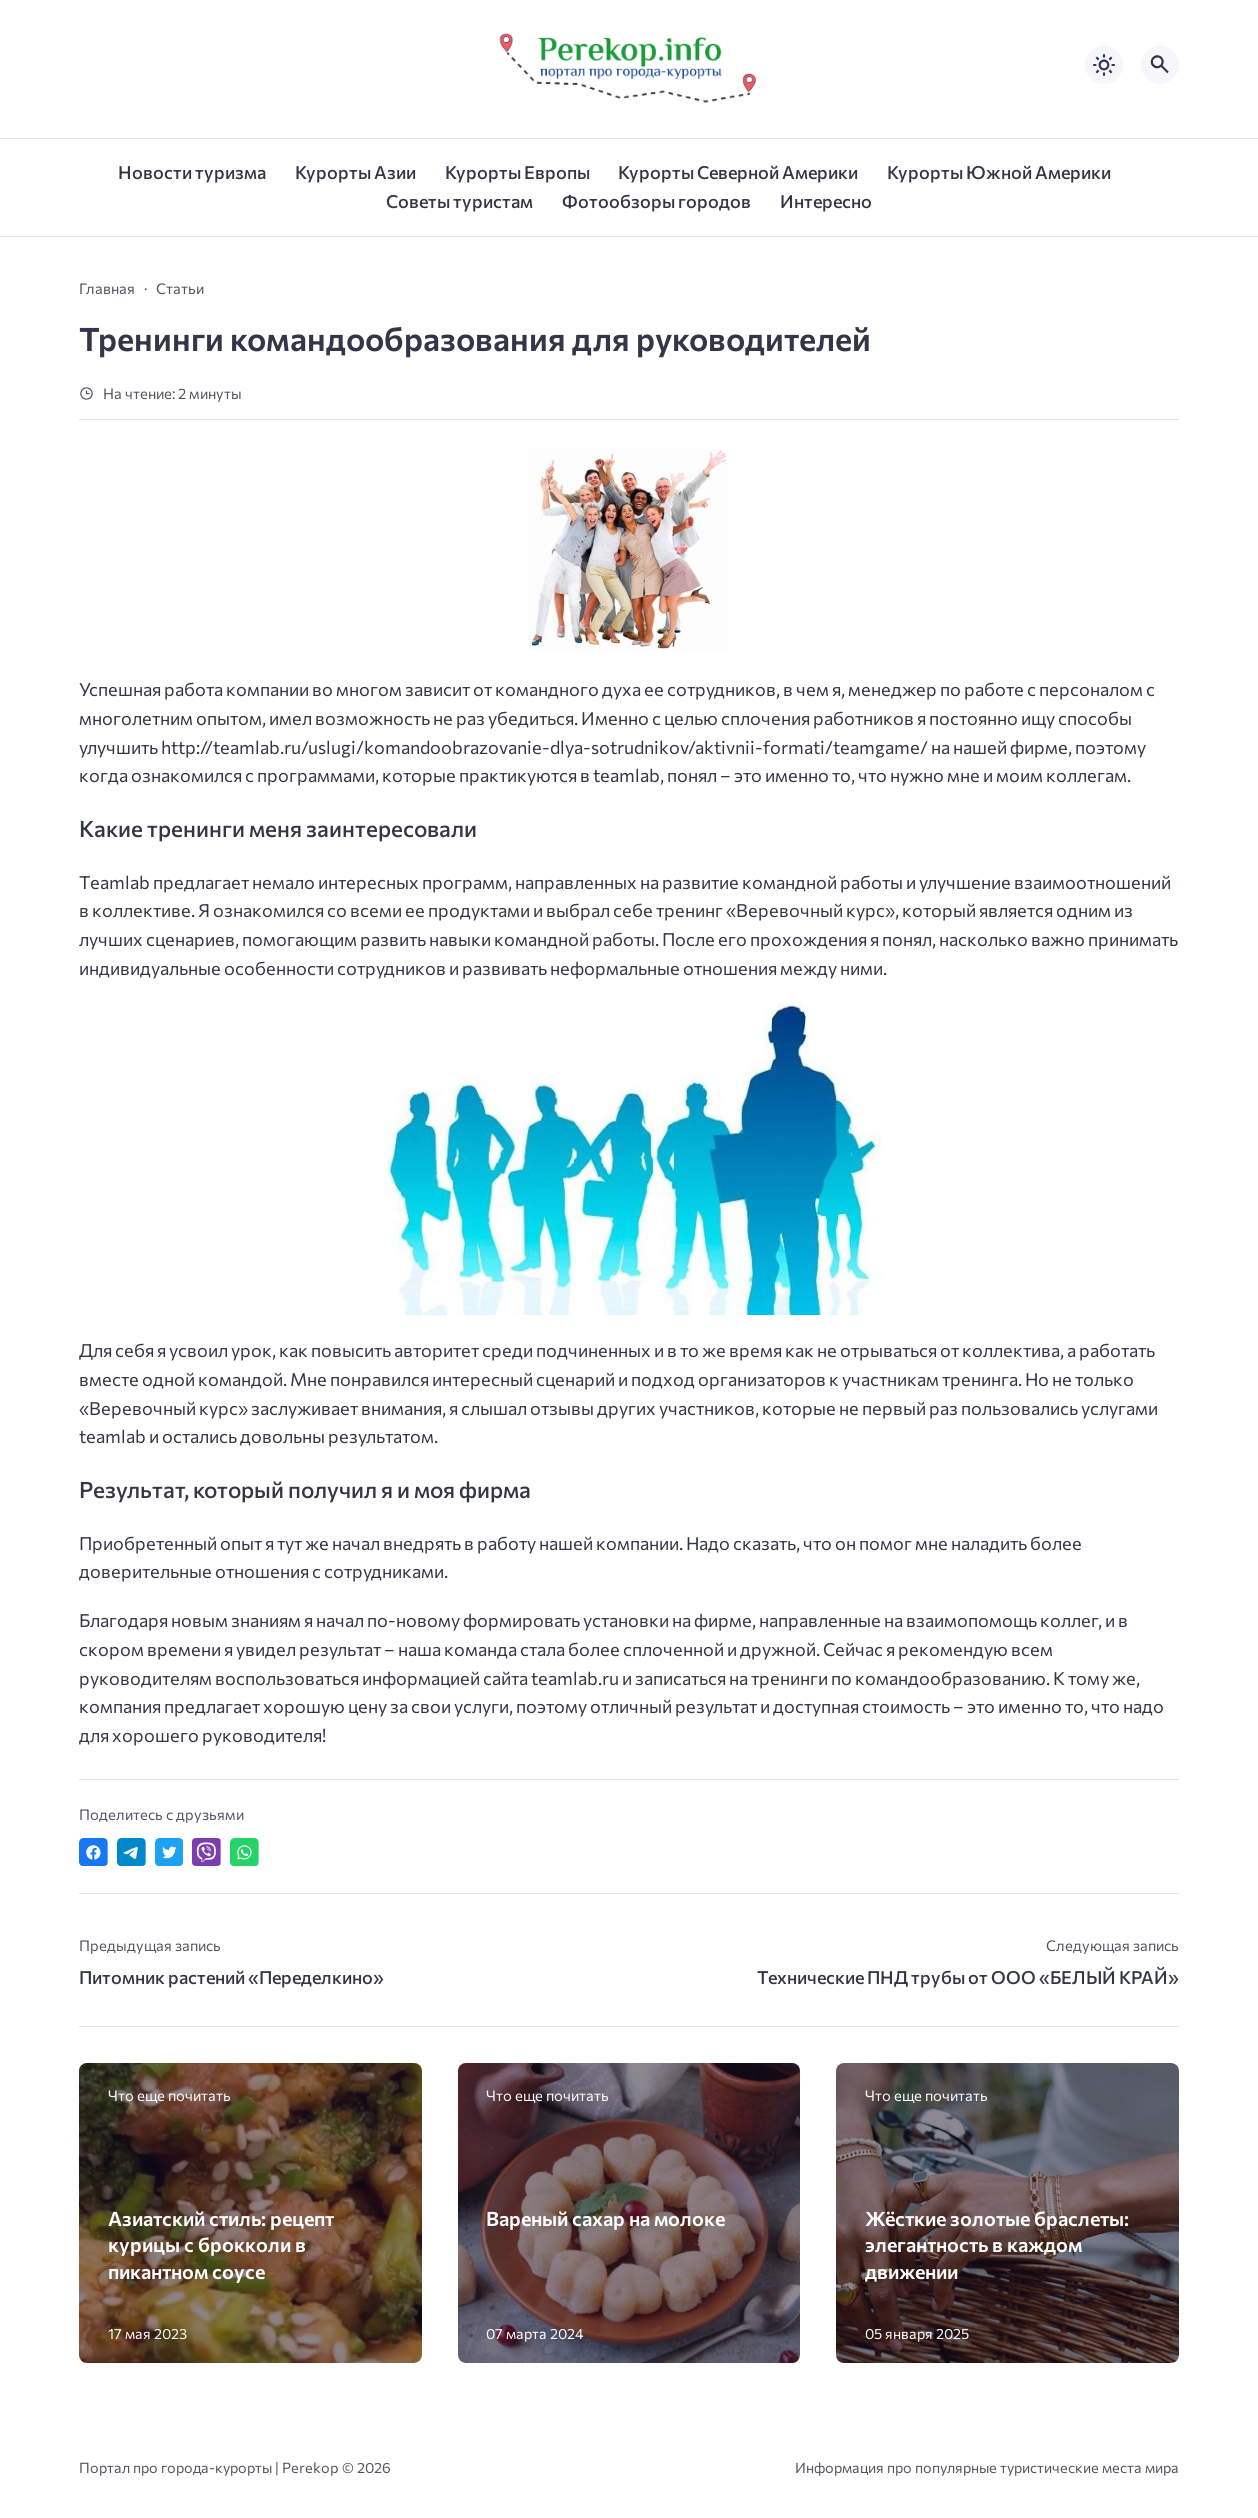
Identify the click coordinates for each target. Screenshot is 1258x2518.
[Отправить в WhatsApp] (244, 1852)
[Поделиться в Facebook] (93, 1852)
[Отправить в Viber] (206, 1852)
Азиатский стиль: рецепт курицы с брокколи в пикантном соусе (221, 2244)
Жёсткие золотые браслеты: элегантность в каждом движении (997, 2244)
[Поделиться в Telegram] (131, 1852)
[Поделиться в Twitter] (169, 1852)
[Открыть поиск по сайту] (1160, 65)
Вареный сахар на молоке (605, 2218)
